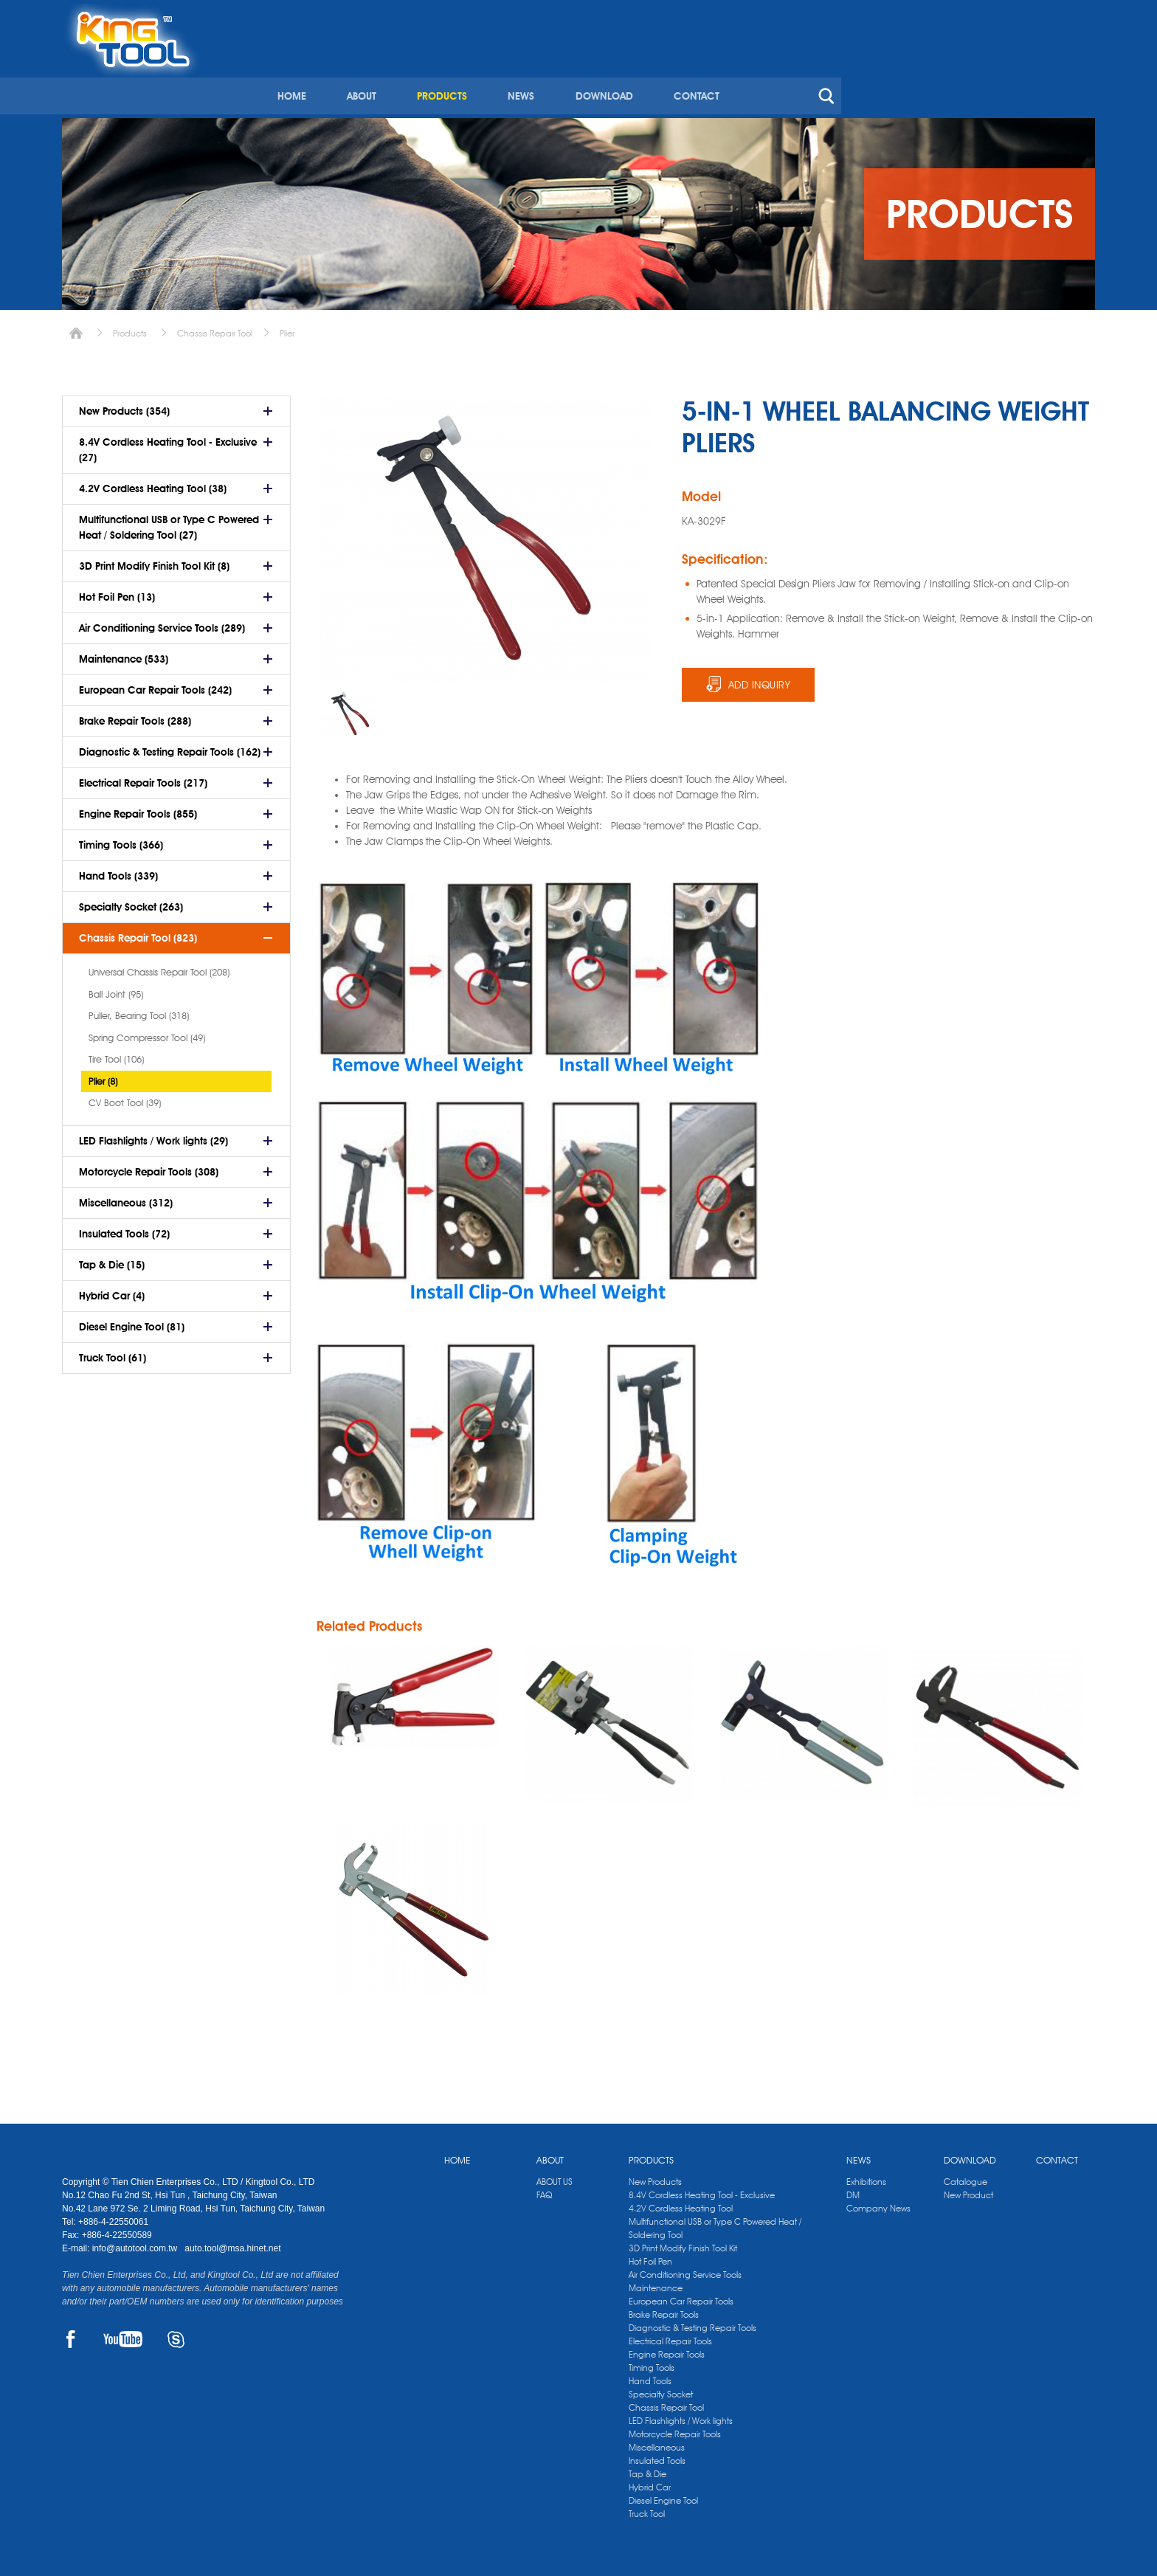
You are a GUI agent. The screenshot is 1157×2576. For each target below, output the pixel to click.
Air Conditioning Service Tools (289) (162, 623)
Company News (878, 2204)
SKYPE (175, 2336)
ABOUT (608, 72)
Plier (287, 328)
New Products (655, 2177)
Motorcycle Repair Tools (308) (148, 1167)
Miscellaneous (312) (126, 1198)
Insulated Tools (657, 2456)
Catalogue (965, 2177)
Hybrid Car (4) (112, 1290)
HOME (539, 72)
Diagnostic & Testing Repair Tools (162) (169, 747)
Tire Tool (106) (116, 1054)
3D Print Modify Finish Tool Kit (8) (154, 561)
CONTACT (939, 72)
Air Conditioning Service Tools (685, 2270)
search (1068, 72)
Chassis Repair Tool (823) (138, 933)
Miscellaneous (657, 2443)
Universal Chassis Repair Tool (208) (159, 967)
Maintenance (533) (123, 654)
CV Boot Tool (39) (125, 1097)
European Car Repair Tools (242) (155, 685)
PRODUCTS (688, 72)
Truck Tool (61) (112, 1352)
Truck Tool (647, 2509)
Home (76, 328)
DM (853, 2191)
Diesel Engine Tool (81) (131, 1321)
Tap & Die (647, 2470)
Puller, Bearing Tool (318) (139, 1010)
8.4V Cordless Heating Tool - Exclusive (702, 2191)
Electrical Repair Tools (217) (143, 778)
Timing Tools (651, 2363)
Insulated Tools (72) (124, 1229)
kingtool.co (1074, 15)
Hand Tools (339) (118, 871)
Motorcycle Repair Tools (675, 2430)
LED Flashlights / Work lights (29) (153, 1136)
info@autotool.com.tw (136, 2245)
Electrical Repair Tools (670, 2337)
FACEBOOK (70, 2336)
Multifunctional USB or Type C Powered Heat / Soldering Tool (715, 2224)
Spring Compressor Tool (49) (147, 1032)
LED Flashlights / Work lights (681, 2417)
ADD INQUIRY (759, 680)
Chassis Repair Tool (214, 328)
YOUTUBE (122, 2336)
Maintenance (656, 2284)
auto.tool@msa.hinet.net (232, 2245)
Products (130, 328)
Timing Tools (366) (121, 840)
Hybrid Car (650, 2483)
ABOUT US (554, 2177)
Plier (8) (103, 1076)
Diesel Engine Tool (663, 2496)
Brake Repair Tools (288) (135, 716)
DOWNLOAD (848, 72)
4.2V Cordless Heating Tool (681, 2204)
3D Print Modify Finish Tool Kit (683, 2244)
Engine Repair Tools (667, 2350)
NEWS (766, 72)
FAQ (544, 2191)
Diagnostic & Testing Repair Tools (692, 2324)
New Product (968, 2191)
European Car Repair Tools (681, 2297)
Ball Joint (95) (116, 989)
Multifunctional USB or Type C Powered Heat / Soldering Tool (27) (169, 522)
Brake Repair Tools (664, 2310)
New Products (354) (124, 406)
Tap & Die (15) (112, 1259)
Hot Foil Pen (650, 2257)
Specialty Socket (661, 2390)
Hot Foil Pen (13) (117, 592)
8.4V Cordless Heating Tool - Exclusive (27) (168, 444)
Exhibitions (866, 2177)
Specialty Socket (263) (131, 902)
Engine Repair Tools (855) (138, 809)
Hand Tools (650, 2377)
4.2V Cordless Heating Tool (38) (153, 483)
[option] (350, 708)
